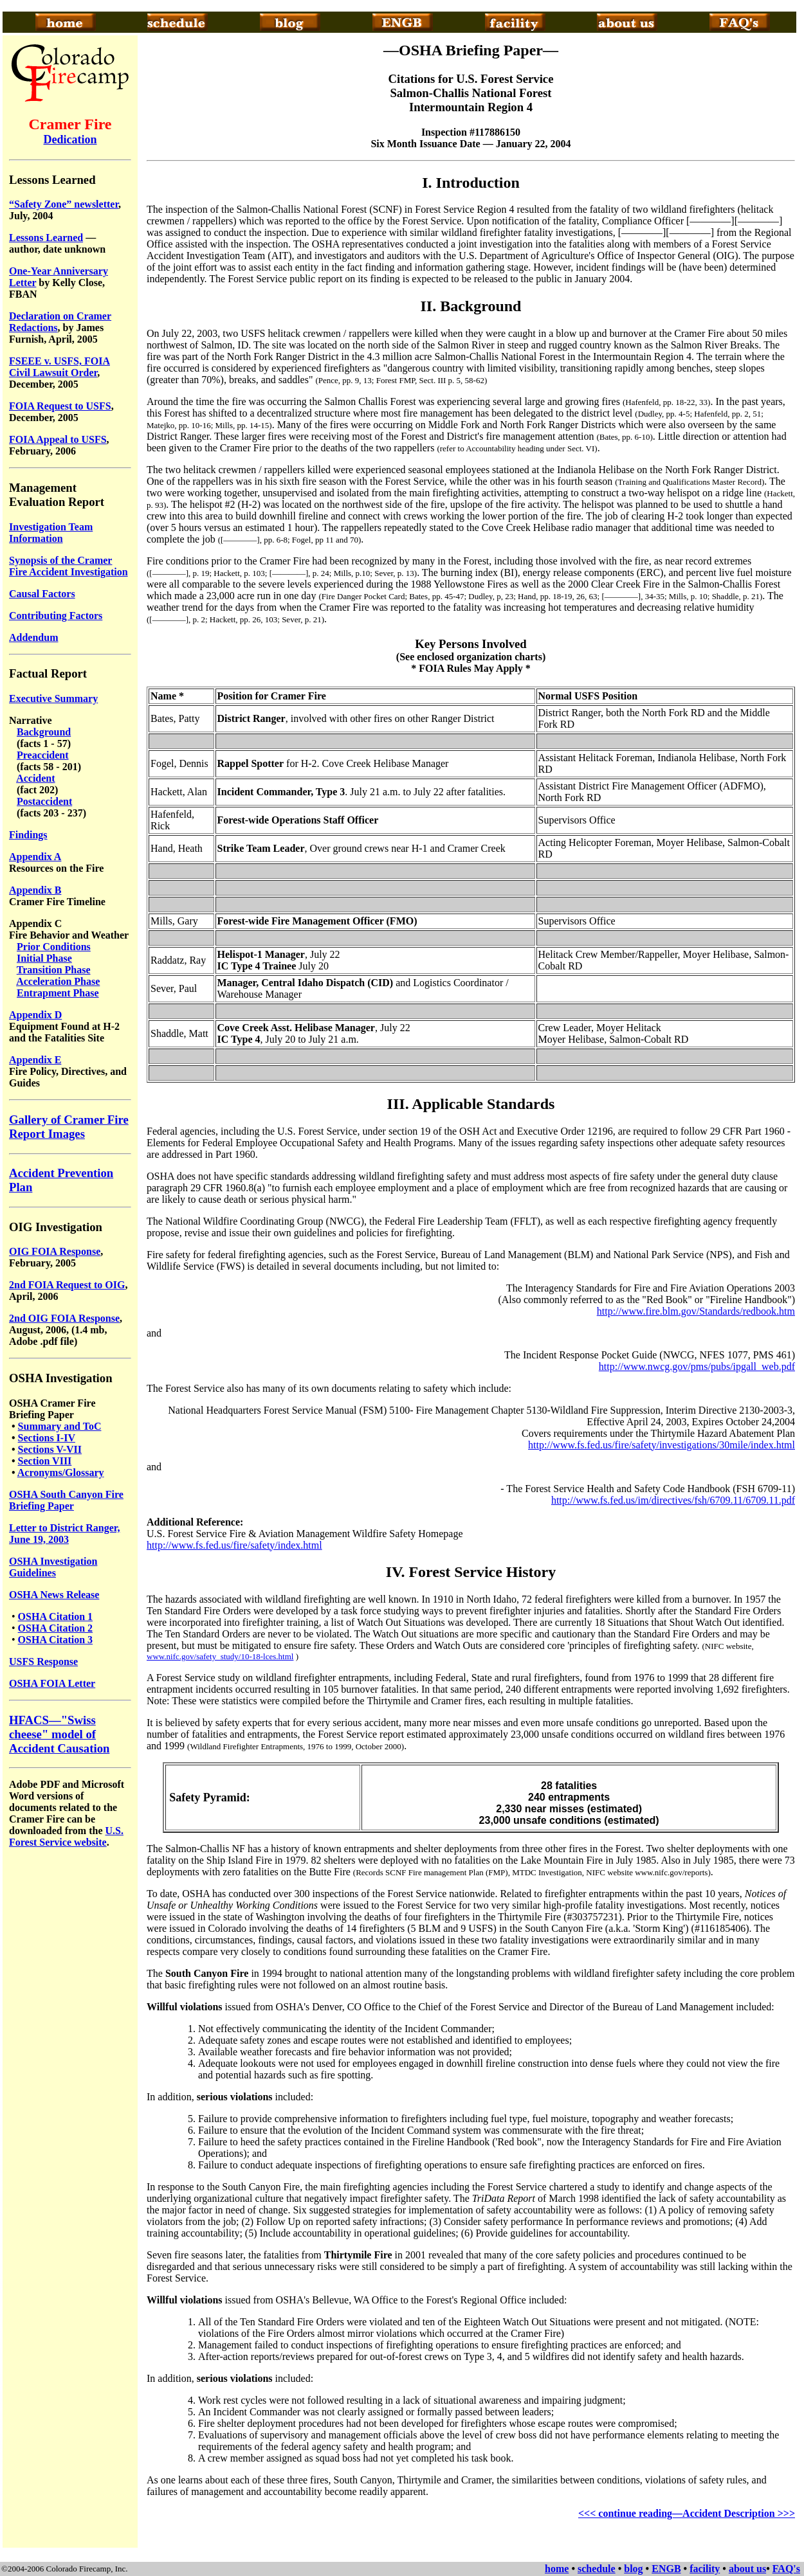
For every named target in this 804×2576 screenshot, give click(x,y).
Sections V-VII (50, 1449)
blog (633, 2568)
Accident (35, 778)
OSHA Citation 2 (55, 1628)
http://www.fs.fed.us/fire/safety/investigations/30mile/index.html (661, 1444)
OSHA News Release (54, 1594)
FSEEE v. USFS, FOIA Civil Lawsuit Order (59, 367)
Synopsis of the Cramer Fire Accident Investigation (68, 566)
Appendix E (35, 1059)
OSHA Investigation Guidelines (53, 1567)
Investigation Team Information (51, 532)
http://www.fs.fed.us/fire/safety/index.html (234, 1545)
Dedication (70, 139)
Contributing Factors (55, 615)
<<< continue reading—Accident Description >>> (686, 2513)
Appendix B (35, 890)
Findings (28, 834)
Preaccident (43, 755)
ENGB (666, 2568)
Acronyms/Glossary (60, 1472)
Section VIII (45, 1460)
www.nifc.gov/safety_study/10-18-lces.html (220, 1656)
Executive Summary (53, 698)
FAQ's (786, 2568)
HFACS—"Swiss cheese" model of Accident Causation (59, 1734)
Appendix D (35, 1014)
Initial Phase (44, 958)
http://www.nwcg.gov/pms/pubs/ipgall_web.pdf (697, 1366)
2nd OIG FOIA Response (64, 1318)
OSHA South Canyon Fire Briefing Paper (66, 1500)
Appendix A (35, 856)
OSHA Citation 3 (55, 1639)
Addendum (33, 637)
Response (57, 1661)
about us (747, 2568)
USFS (23, 1661)
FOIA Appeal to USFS (58, 439)
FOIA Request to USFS (60, 406)
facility (705, 2568)
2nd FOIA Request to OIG (67, 1284)
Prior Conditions (54, 946)
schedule (597, 2568)
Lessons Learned (46, 237)
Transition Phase (54, 969)
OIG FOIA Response (54, 1251)
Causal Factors (42, 593)
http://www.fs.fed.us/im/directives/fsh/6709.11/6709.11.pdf (673, 1500)
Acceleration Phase (58, 981)
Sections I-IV (46, 1437)
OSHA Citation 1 (55, 1616)
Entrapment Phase (58, 992)
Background (44, 731)
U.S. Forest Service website (66, 1836)
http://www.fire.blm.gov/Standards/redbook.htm (696, 1311)
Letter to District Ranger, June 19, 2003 (64, 1533)
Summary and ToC (60, 1426)
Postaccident (44, 801)
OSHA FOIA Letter (52, 1683)
